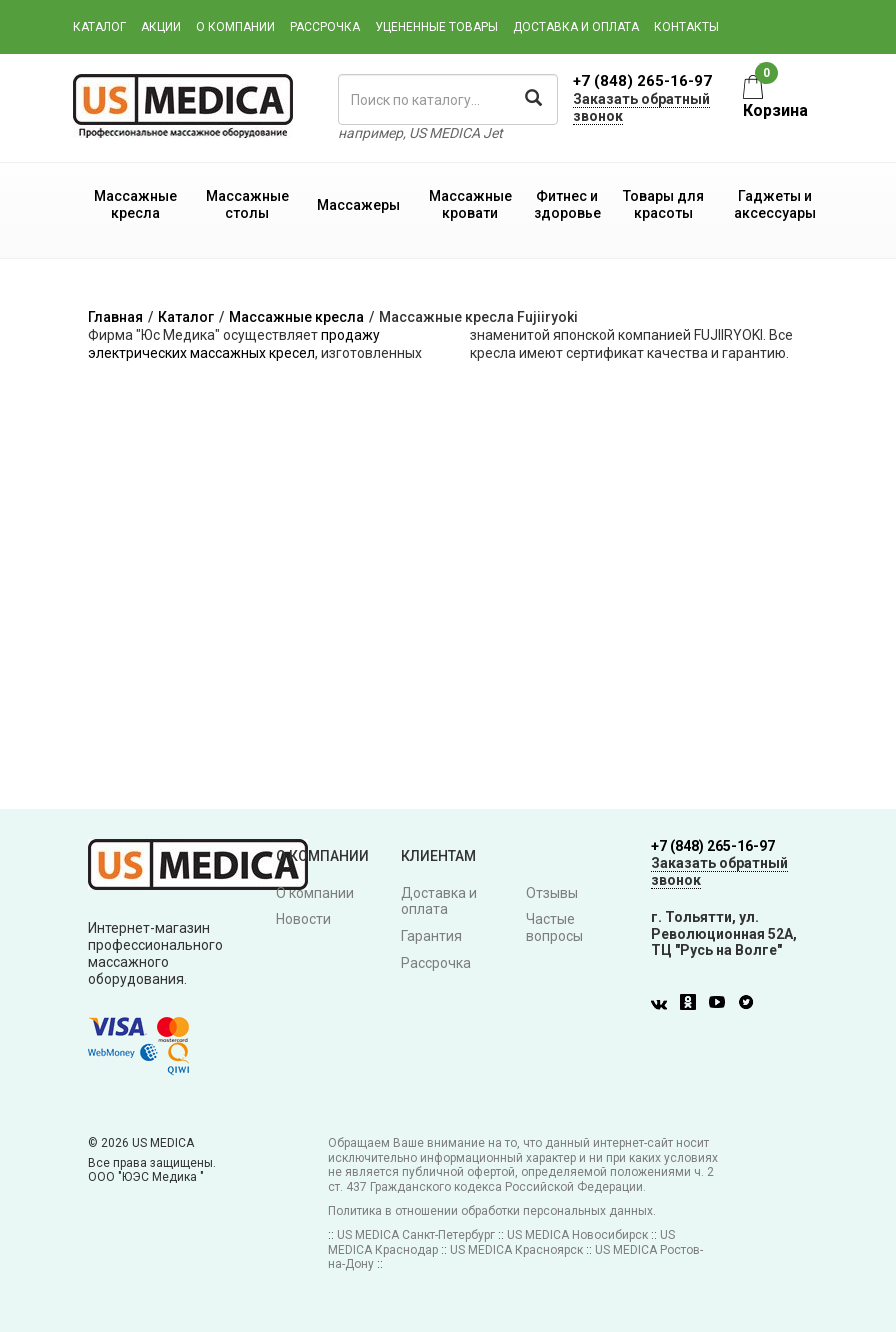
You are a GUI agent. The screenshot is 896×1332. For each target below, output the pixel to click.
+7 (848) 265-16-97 (642, 81)
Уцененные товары (436, 27)
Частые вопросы (554, 927)
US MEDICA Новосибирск (577, 1235)
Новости (303, 919)
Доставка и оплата (576, 27)
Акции (161, 27)
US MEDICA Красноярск (516, 1250)
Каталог (99, 27)
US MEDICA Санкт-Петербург (416, 1235)
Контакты (686, 27)
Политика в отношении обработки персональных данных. (492, 1211)
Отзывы (552, 893)
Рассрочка (325, 27)
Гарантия (431, 936)
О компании (235, 27)
